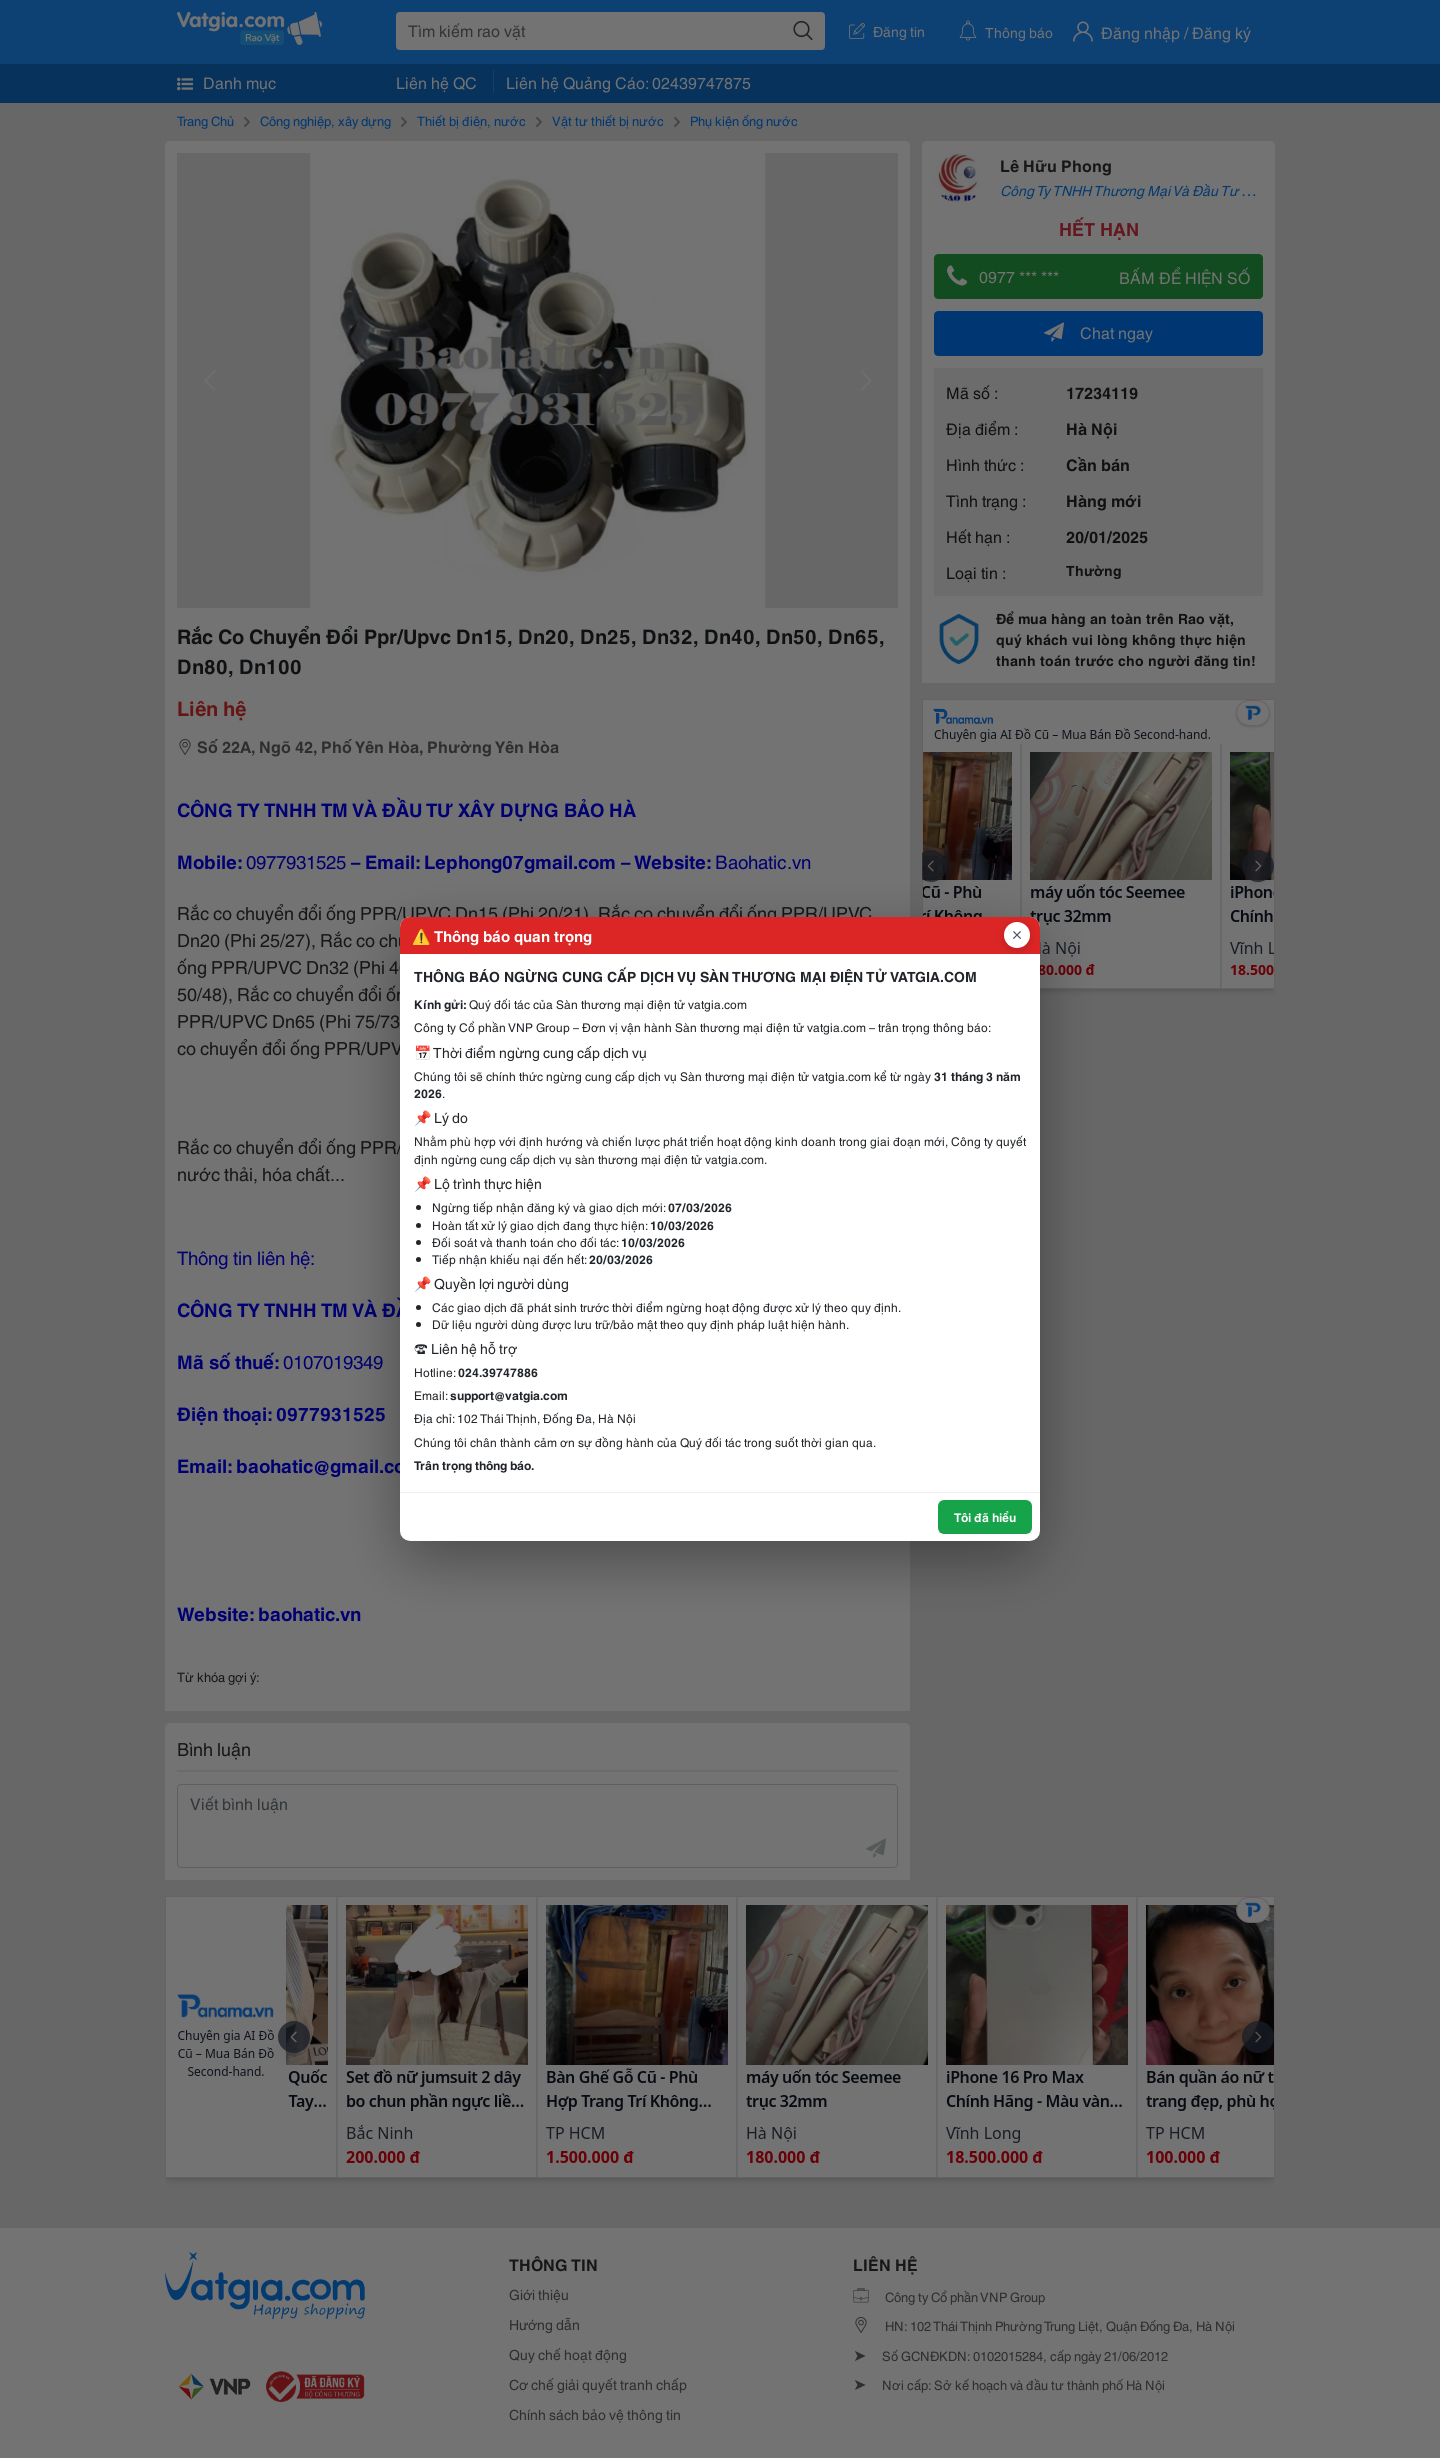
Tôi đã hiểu (985, 1516)
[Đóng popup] (1017, 935)
